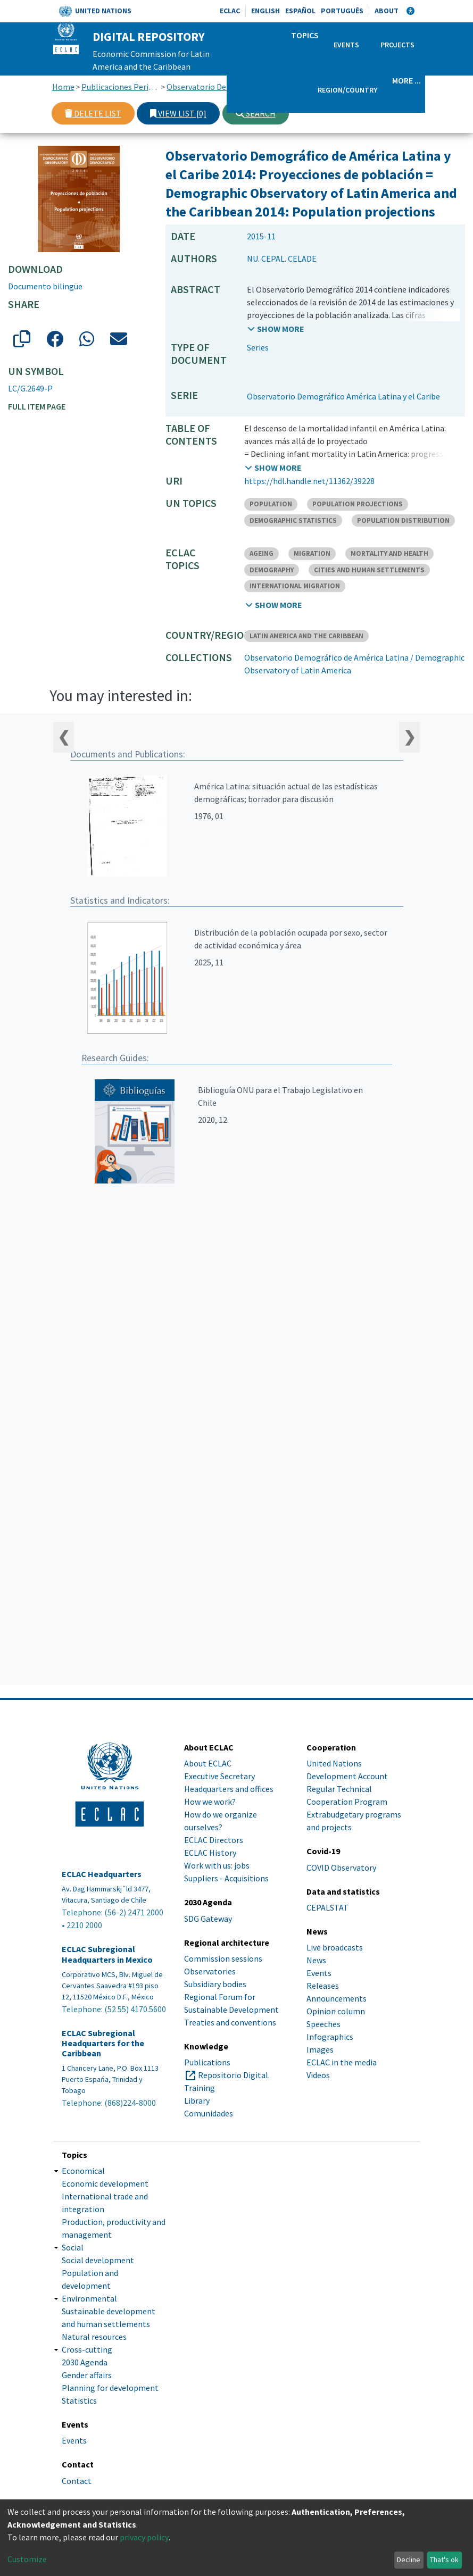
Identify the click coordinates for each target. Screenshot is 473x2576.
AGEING (261, 553)
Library (197, 2100)
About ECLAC (207, 1763)
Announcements (336, 1998)
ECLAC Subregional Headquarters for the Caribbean (103, 2043)
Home (63, 86)
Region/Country (347, 90)
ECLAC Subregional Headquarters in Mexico (107, 1954)
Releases (322, 1985)
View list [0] (178, 113)
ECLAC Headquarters (102, 1874)
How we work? (210, 1801)
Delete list (93, 113)
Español (300, 10)
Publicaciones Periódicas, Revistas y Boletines (120, 86)
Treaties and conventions (230, 2022)
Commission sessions (223, 1958)
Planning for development (110, 2387)
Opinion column (335, 2011)
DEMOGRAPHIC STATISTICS (293, 520)
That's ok (444, 2559)
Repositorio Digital (233, 2075)
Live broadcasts (334, 1947)
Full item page (36, 406)
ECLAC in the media (341, 2062)
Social (73, 2247)
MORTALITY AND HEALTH (389, 553)
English (265, 10)
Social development (98, 2260)
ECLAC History (210, 1852)
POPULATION (271, 503)
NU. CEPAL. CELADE (282, 258)
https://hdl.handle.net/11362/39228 (309, 481)
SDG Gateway (208, 1918)
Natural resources (94, 2336)
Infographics (329, 2036)
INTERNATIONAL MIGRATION (295, 585)
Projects (397, 44)
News (316, 1960)
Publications (207, 2062)
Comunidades (208, 2113)
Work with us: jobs (217, 1865)
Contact (77, 2480)
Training (199, 2087)
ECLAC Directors (213, 1840)
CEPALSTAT (327, 1907)
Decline (408, 2559)
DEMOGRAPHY (272, 569)
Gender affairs (87, 2375)
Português (342, 10)
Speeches (323, 2024)
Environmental (89, 2298)
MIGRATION (312, 553)
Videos (318, 2075)
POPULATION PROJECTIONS (357, 503)
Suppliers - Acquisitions (226, 1878)
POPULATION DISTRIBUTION (403, 520)
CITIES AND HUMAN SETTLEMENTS (369, 569)
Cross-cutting (87, 2349)
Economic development (105, 2183)
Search (256, 113)
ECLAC (230, 10)
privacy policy (144, 2537)
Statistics (79, 2400)
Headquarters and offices (228, 1788)
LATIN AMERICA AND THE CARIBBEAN (306, 635)
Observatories (210, 1971)
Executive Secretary (219, 1776)
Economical (83, 2170)
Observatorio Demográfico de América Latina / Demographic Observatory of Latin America (206, 86)
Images (320, 2049)
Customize (27, 2559)
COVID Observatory (341, 1867)
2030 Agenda (84, 2362)
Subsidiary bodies (215, 1984)
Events (346, 44)
